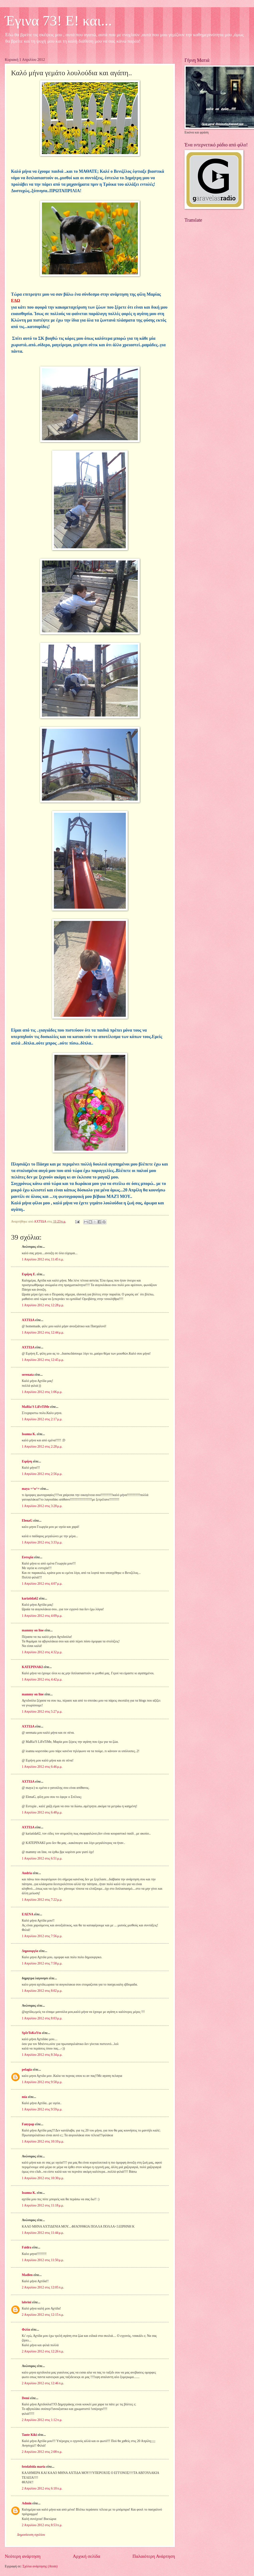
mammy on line (33, 1630)
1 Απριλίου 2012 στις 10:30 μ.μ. (43, 2178)
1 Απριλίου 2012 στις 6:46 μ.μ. (42, 1766)
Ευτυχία (27, 1557)
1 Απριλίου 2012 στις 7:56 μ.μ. (42, 1936)
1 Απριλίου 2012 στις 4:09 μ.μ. (42, 1615)
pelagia (27, 2069)
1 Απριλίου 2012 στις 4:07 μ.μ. (42, 1583)
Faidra (26, 2247)
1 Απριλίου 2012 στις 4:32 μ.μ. (42, 1652)
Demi (25, 2398)
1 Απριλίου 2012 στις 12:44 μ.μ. (43, 1332)
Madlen (27, 2275)
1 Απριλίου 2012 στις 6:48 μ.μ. (42, 1812)
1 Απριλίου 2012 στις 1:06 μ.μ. (42, 1392)
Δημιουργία (30, 1951)
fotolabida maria (34, 2466)
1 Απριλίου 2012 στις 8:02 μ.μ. (42, 1991)
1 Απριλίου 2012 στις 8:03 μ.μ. (42, 2018)
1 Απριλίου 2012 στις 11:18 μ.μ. (43, 2205)
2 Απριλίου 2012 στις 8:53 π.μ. (42, 2525)
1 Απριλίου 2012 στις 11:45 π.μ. (43, 1259)
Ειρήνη (27, 1461)
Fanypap (28, 2124)
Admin (27, 2503)
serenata (28, 1374)
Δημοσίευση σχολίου (31, 2534)
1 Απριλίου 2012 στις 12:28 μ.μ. (43, 1305)
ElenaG (27, 1520)
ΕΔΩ (15, 300)
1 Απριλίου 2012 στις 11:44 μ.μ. (43, 2233)
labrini (26, 2302)
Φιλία (26, 2329)
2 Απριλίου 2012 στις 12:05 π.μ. (43, 2287)
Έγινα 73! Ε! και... (58, 21)
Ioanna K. (29, 1434)
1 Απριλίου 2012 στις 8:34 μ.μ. (42, 2054)
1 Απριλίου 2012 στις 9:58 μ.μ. (42, 2082)
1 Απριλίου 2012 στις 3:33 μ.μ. (42, 1542)
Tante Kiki (29, 2435)
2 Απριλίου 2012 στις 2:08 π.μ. (42, 2452)
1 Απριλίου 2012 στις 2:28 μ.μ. (42, 1446)
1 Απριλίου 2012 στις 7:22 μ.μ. (42, 1899)
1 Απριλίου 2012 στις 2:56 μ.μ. (42, 1474)
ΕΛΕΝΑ (27, 1914)
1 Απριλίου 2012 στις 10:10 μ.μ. (43, 2141)
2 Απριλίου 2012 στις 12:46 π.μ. (43, 2383)
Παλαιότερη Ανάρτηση (154, 2556)
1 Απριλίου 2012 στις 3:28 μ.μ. (42, 1506)
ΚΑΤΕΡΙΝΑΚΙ (32, 1667)
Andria (27, 1873)
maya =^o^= (31, 1488)
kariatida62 (30, 1598)
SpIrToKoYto (31, 2033)
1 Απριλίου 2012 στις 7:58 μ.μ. (42, 1963)
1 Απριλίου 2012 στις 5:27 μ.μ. (42, 1711)
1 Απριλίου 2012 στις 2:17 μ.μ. (42, 1419)
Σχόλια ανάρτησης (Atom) (40, 2566)
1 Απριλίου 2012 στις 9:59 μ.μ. (42, 2109)
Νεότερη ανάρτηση (22, 2556)
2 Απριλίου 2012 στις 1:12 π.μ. (42, 2420)
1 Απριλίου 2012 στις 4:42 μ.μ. (42, 1679)
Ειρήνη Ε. (29, 1274)
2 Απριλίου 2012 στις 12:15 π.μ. (43, 2314)
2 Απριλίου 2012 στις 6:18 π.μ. (42, 2488)
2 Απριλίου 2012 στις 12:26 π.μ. (43, 2351)
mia (24, 2097)
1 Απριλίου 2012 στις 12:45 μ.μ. (43, 1360)
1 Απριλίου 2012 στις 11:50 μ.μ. (43, 2260)
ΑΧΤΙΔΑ (28, 1320)
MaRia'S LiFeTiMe (35, 1407)
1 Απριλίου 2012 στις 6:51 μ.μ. (42, 1858)
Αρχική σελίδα (86, 2556)
